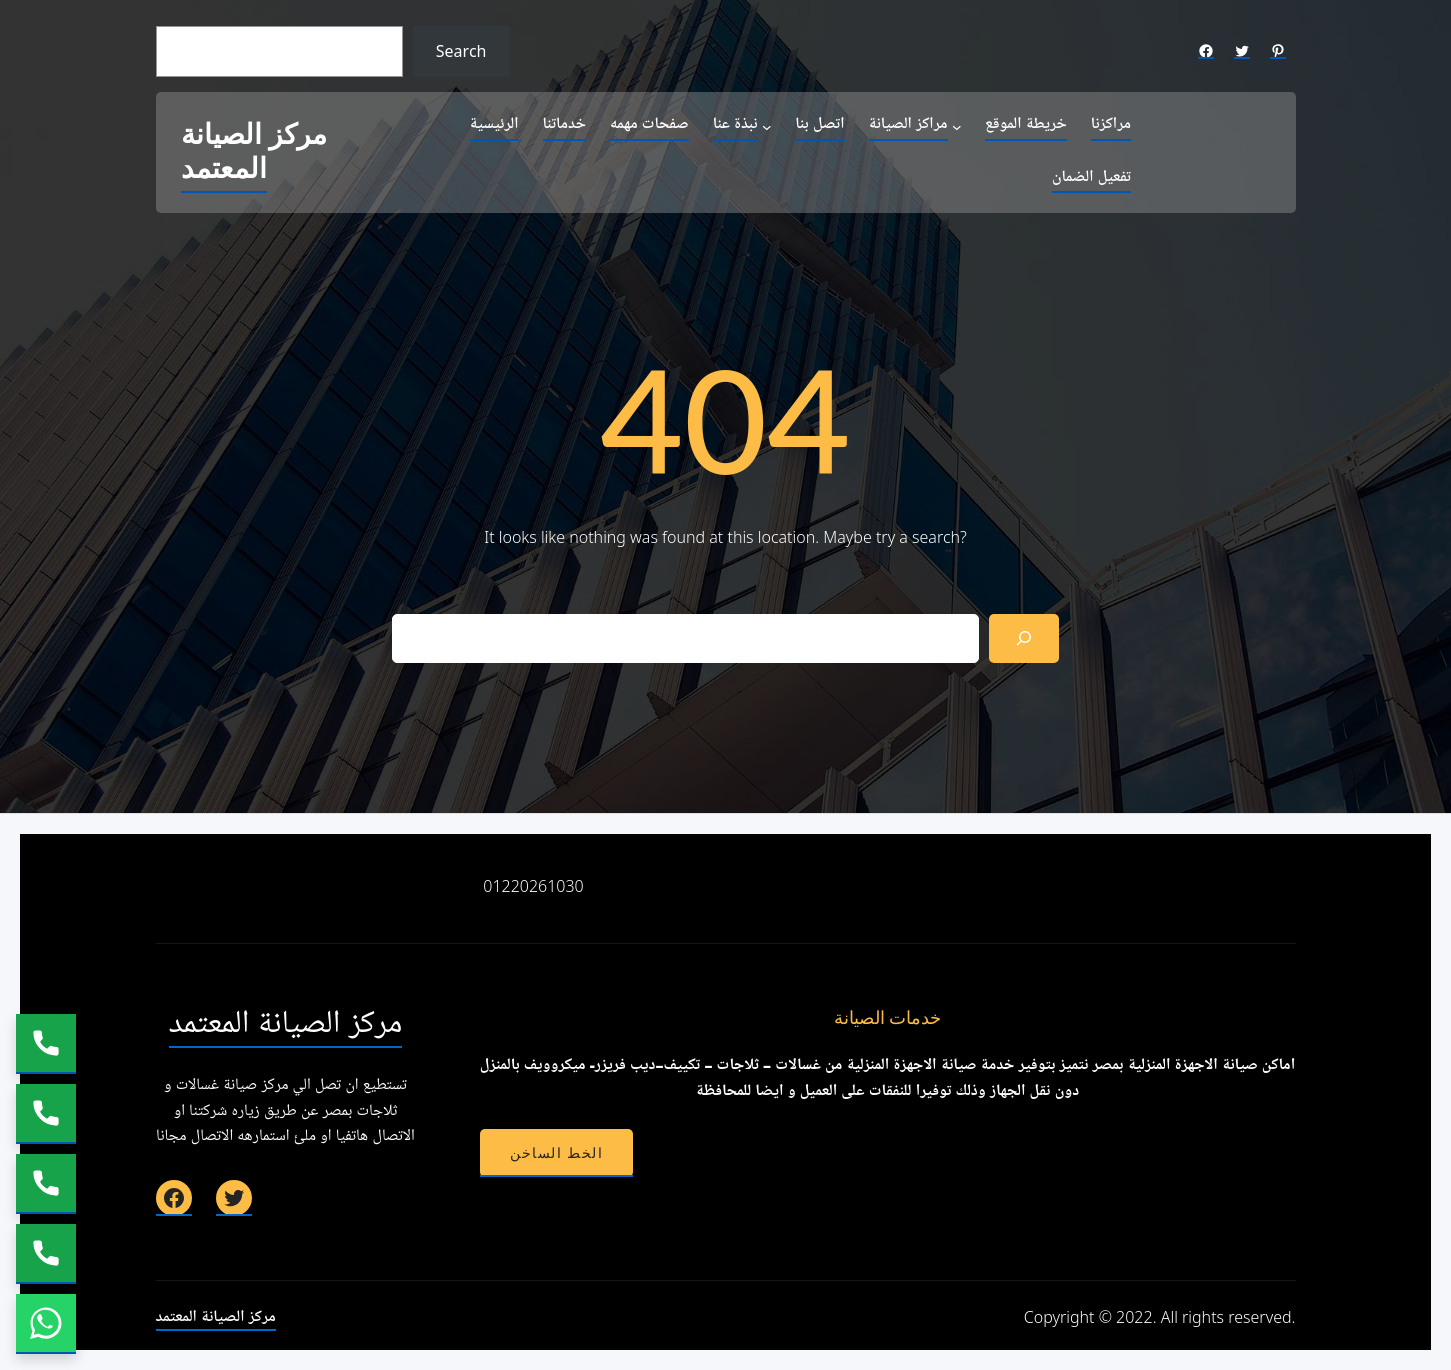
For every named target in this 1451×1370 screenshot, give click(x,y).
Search (461, 51)
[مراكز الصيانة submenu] (957, 126)
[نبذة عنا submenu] (767, 126)
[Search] (1024, 638)
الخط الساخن (556, 1153)
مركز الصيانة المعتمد (254, 152)
